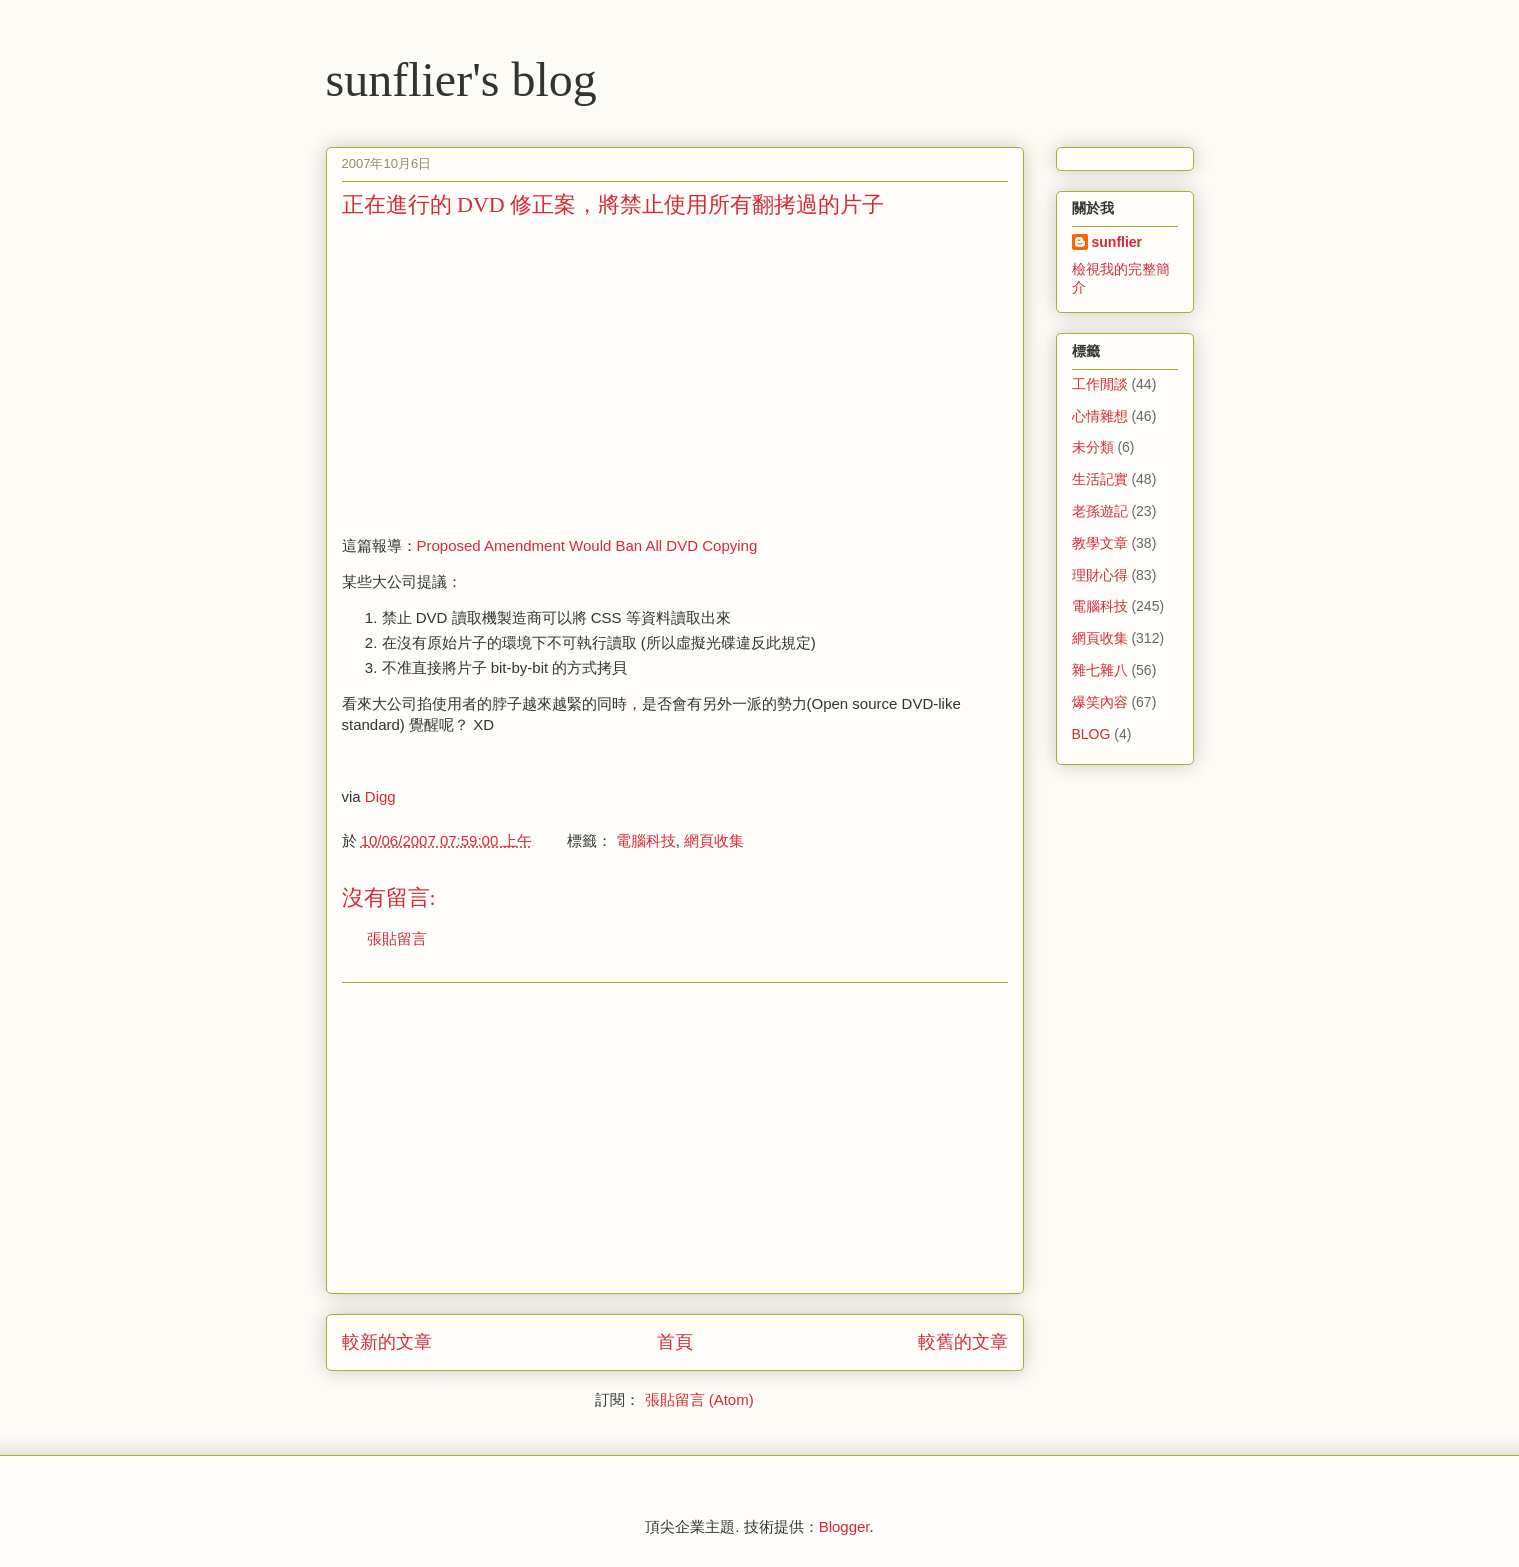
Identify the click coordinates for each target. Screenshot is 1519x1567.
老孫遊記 (1100, 511)
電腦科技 (646, 840)
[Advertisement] (510, 375)
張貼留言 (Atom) (699, 1399)
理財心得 (1100, 575)
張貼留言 (397, 938)
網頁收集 (714, 840)
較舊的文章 (963, 1342)
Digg (380, 796)
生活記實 (1100, 479)
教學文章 (1100, 543)
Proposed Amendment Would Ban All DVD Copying (587, 545)
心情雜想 (1100, 416)
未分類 (1093, 447)
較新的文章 (387, 1342)
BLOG (1091, 734)
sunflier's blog (461, 79)
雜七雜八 (1100, 670)
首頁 (675, 1342)
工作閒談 (1100, 384)
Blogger (844, 1526)
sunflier (1117, 242)
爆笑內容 (1100, 702)
